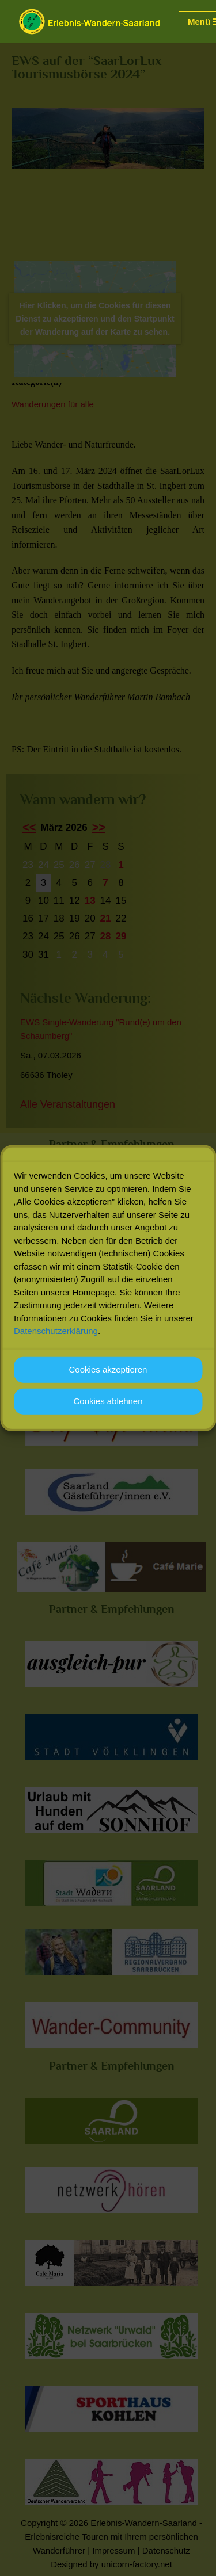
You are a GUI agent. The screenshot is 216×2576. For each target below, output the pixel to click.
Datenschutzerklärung (56, 1331)
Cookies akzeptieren (108, 1370)
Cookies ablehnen (107, 1402)
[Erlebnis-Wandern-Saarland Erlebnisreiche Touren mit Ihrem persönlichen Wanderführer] (89, 21)
